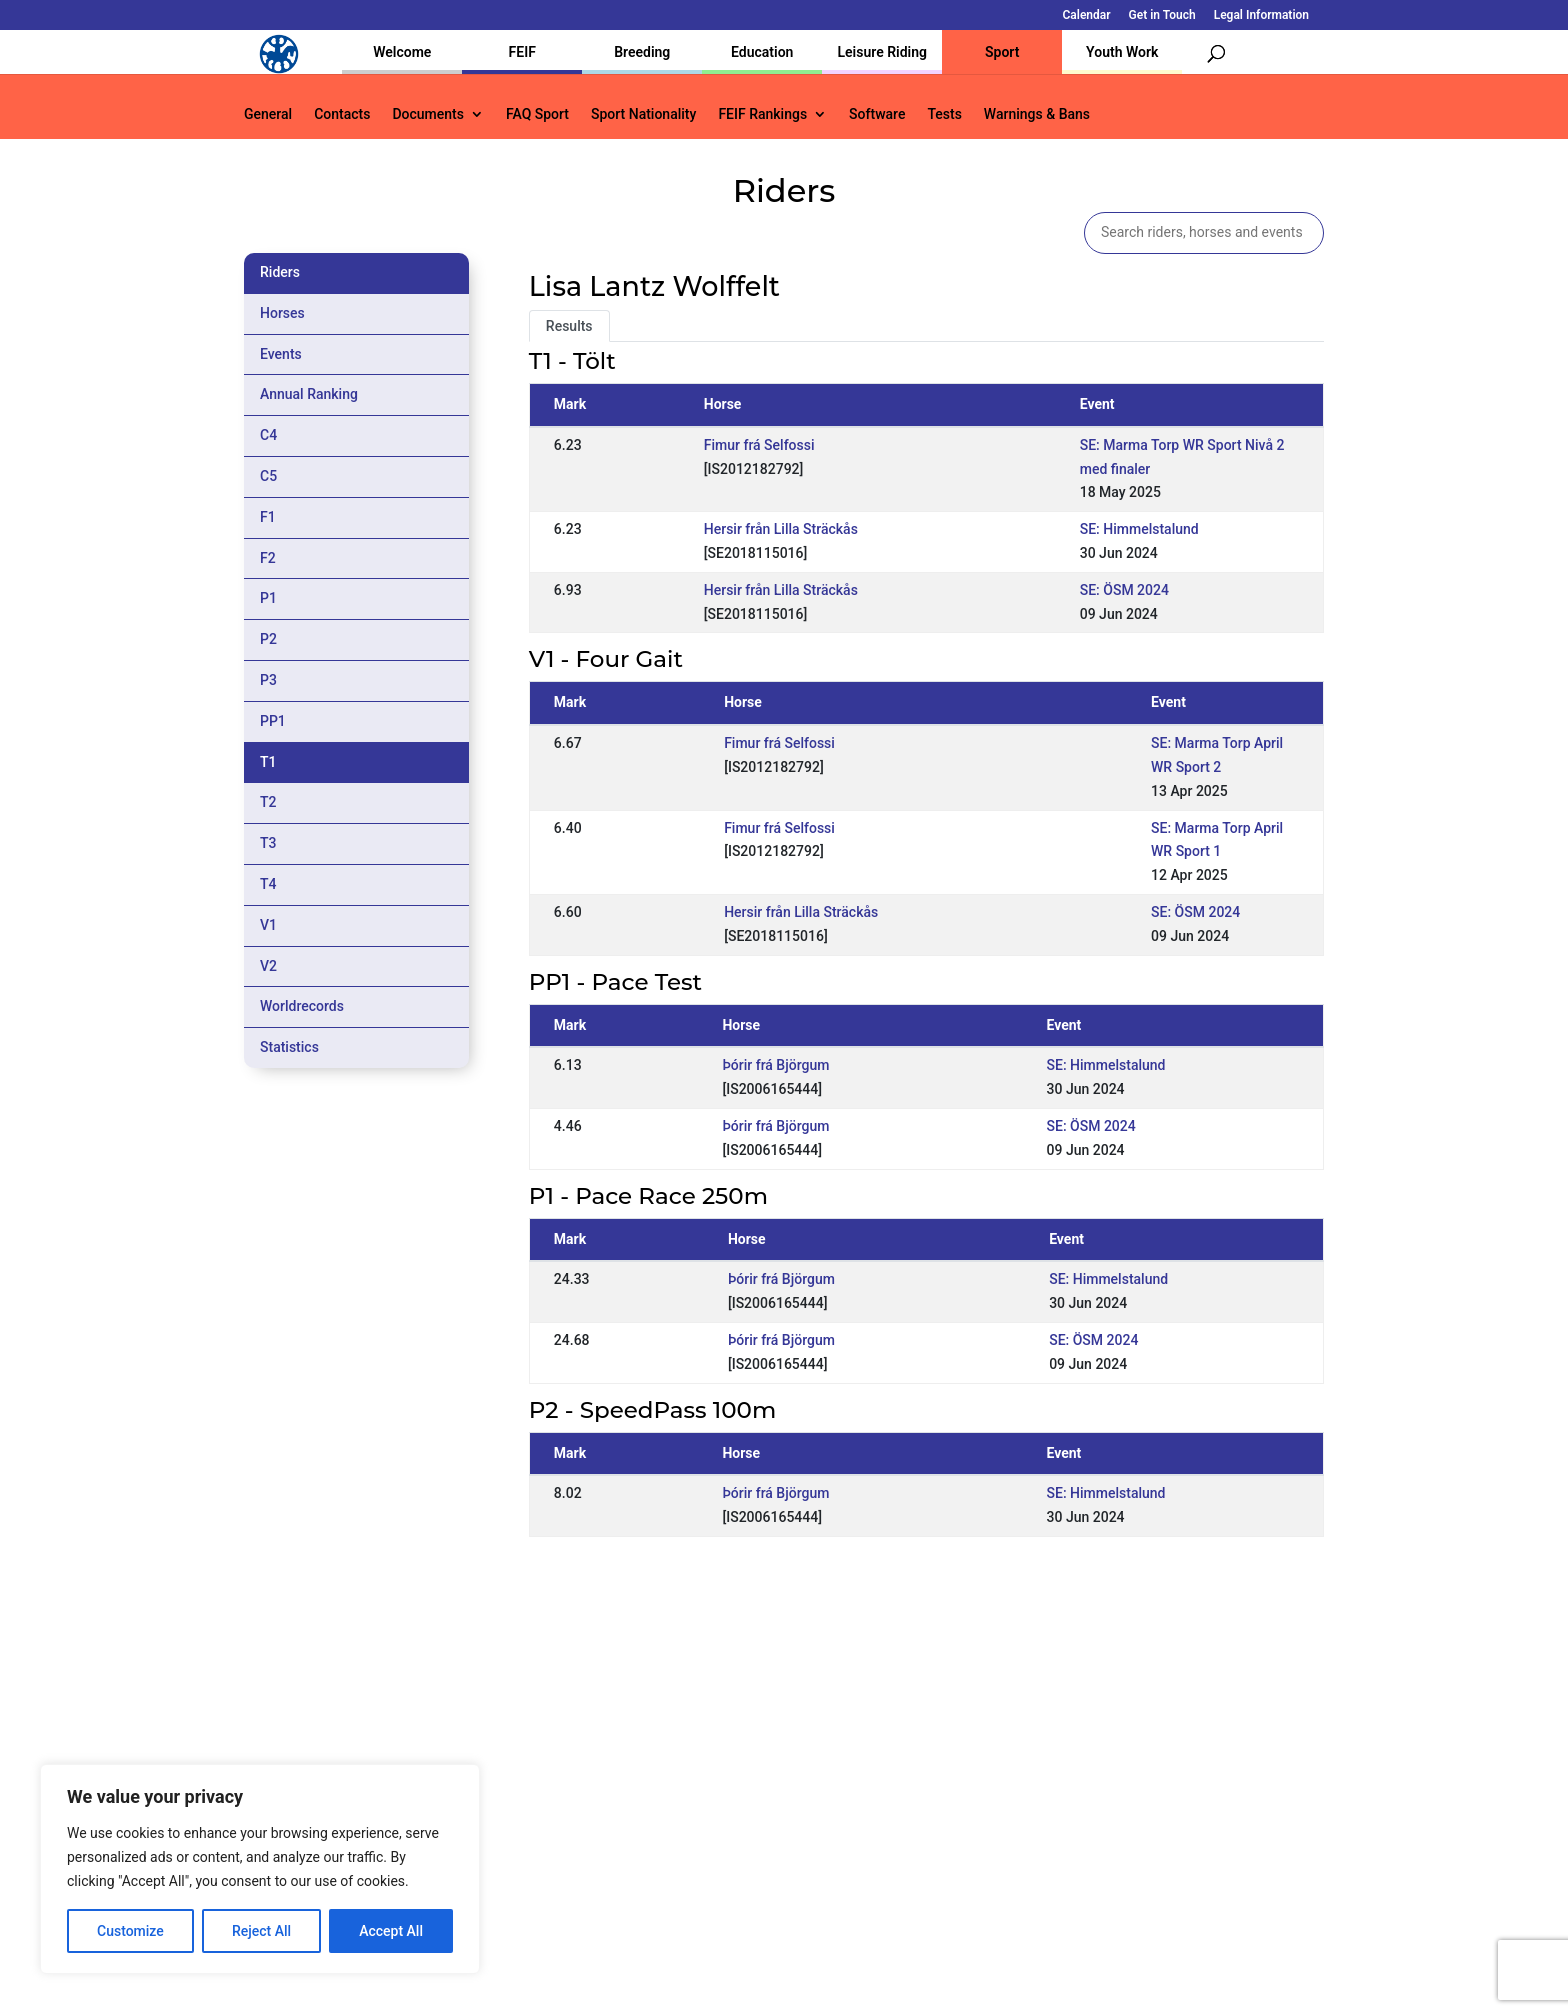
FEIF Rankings (762, 114)
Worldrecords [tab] (302, 1006)
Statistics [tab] (289, 1047)
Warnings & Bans (1037, 114)
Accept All (391, 1931)
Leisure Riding (882, 52)
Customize (130, 1931)
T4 (268, 884)
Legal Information (1261, 15)
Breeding (642, 52)
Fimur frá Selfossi (759, 445)
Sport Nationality (643, 114)
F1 (268, 517)
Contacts (342, 114)
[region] (260, 1869)
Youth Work (1122, 52)
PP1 (273, 721)
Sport (1002, 52)
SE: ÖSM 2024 (1124, 590)
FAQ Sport (537, 114)
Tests (944, 114)
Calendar (1087, 15)
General (268, 114)
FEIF (522, 52)
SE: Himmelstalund (1139, 529)
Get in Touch (1162, 15)
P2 (268, 639)
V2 (268, 966)
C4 (268, 435)
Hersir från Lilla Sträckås (781, 529)
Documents (428, 114)
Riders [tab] (280, 272)
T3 (268, 843)
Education (762, 52)
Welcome (402, 52)
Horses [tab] (282, 313)
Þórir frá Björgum (775, 1065)
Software (877, 114)
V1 (268, 925)
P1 (268, 598)
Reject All (261, 1931)
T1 (268, 762)
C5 (268, 476)
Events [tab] (281, 354)
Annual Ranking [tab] (309, 394)
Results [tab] (569, 326)
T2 (268, 802)
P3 (268, 680)
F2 (268, 558)
